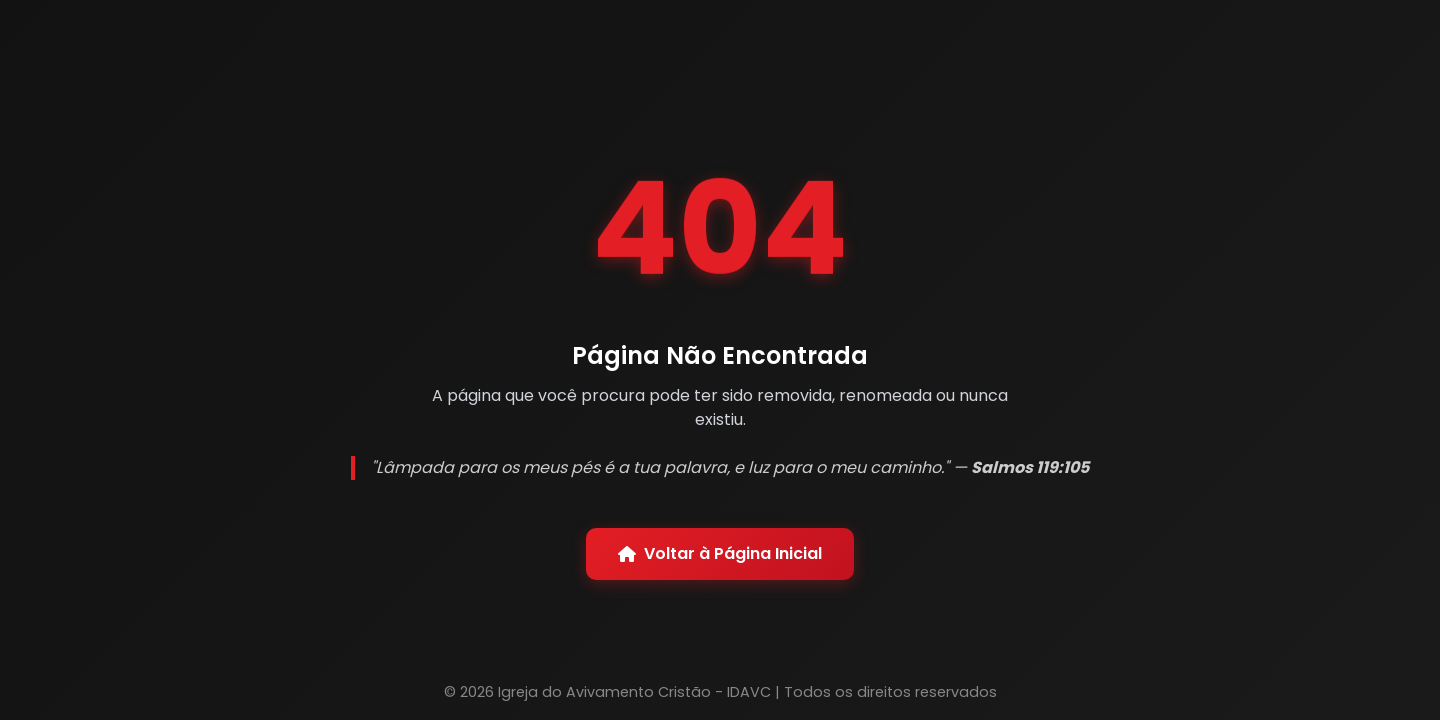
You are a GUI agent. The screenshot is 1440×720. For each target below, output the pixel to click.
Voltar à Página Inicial (720, 553)
